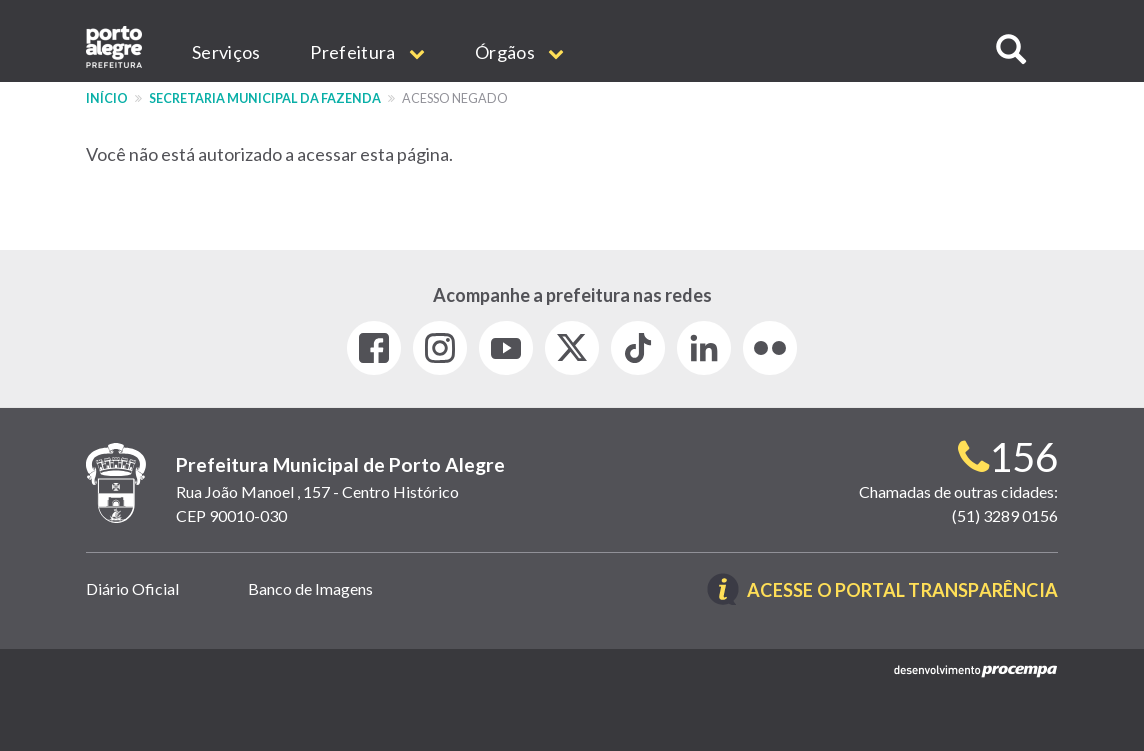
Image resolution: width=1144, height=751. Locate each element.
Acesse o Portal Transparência (902, 591)
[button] (1011, 49)
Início (107, 98)
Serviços (226, 52)
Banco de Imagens (310, 588)
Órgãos (519, 52)
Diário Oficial (132, 588)
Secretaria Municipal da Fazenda (265, 98)
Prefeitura (367, 52)
